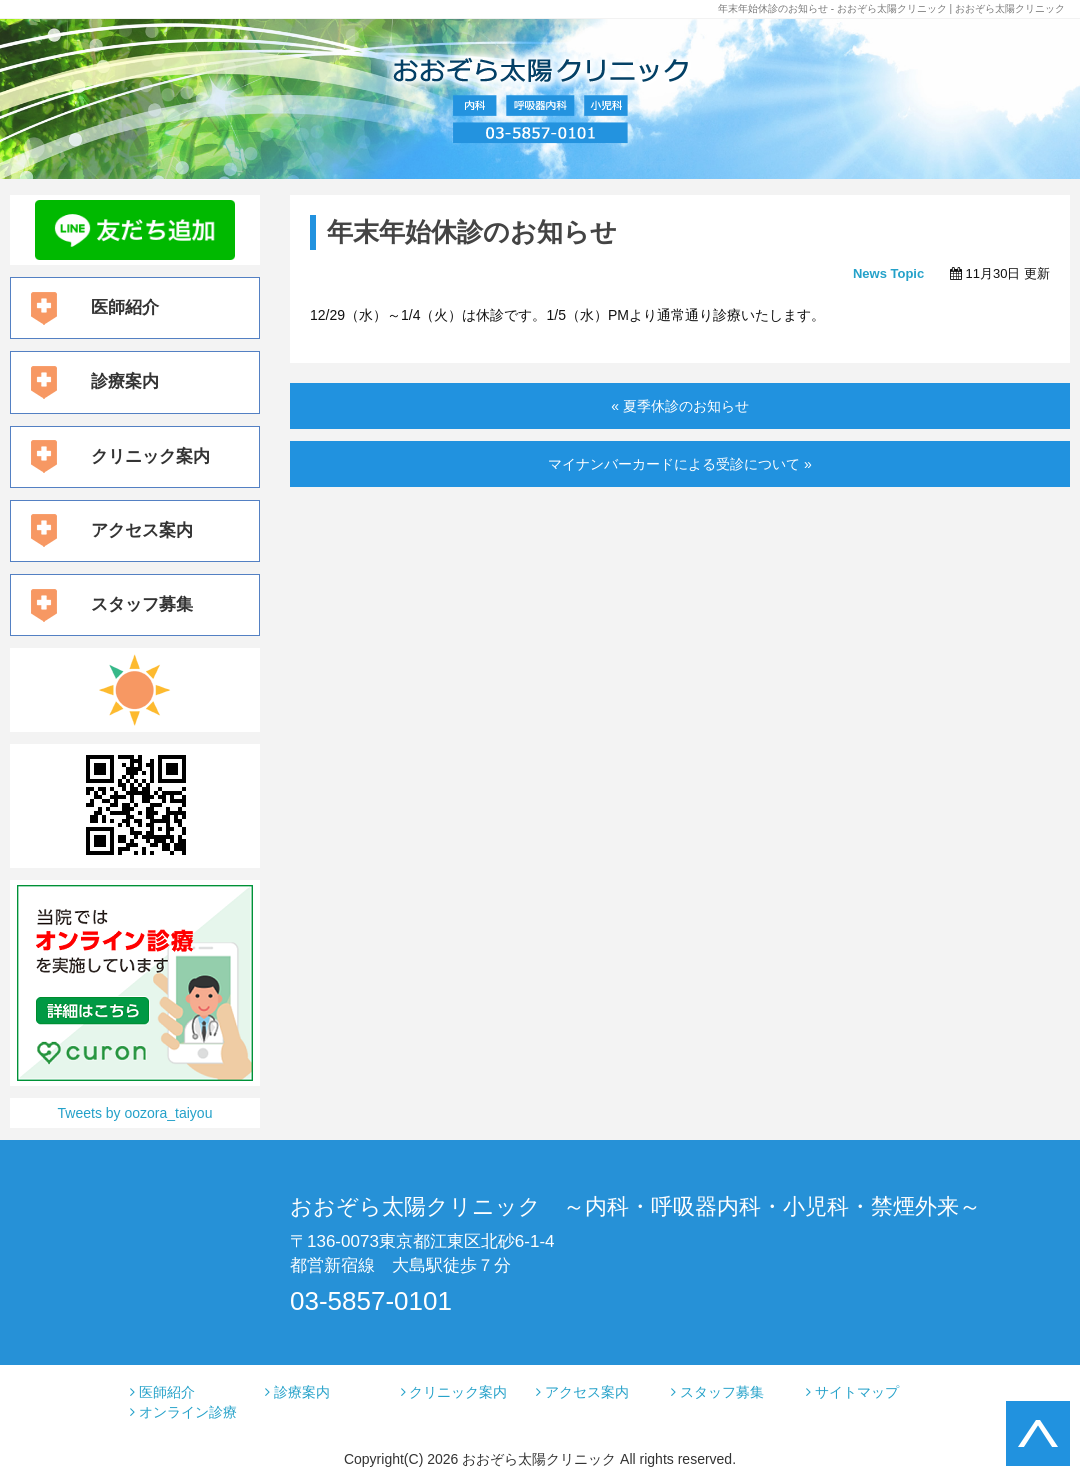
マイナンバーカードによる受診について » (680, 464)
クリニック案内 (150, 456)
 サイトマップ (852, 1392)
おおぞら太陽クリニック (539, 1459)
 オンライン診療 (183, 1412)
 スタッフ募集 (717, 1392)
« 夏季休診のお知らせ (680, 406)
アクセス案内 (142, 530)
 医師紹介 (162, 1392)
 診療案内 (297, 1392)
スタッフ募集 (142, 604)
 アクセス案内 (582, 1392)
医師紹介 (125, 307)
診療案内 (125, 381)
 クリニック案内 (454, 1392)
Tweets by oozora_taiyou (135, 1113)
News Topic (888, 273)
